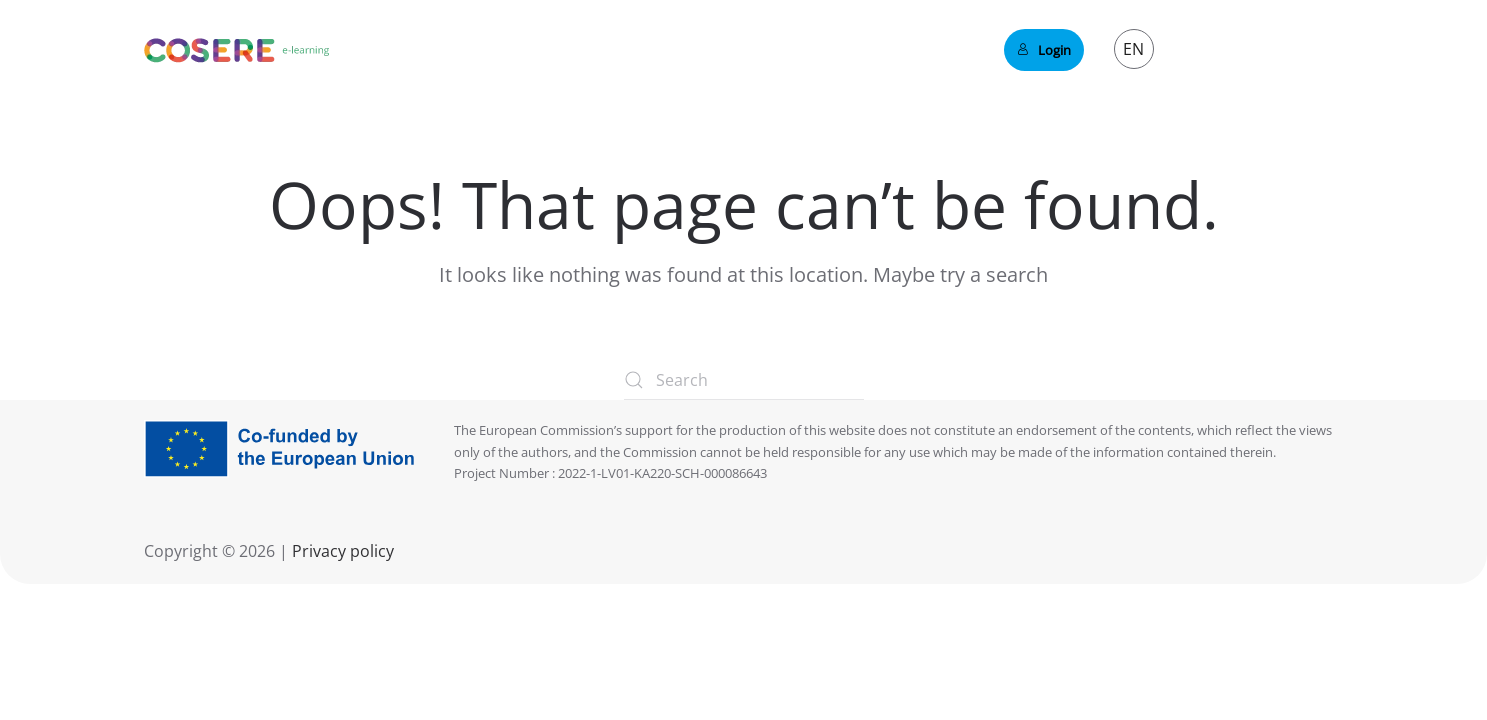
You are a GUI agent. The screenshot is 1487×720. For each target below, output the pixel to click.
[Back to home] (237, 50)
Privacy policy (341, 551)
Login (1044, 50)
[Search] (744, 380)
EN (1133, 49)
